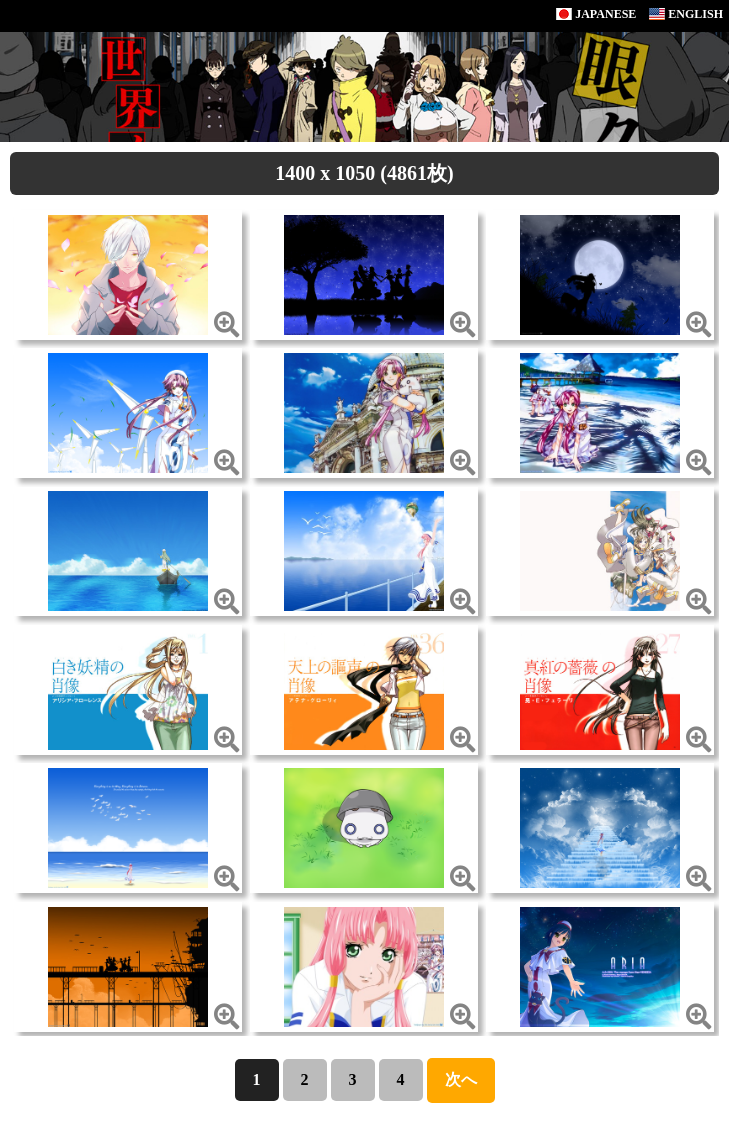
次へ (461, 1079)
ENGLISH (686, 14)
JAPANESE (596, 14)
